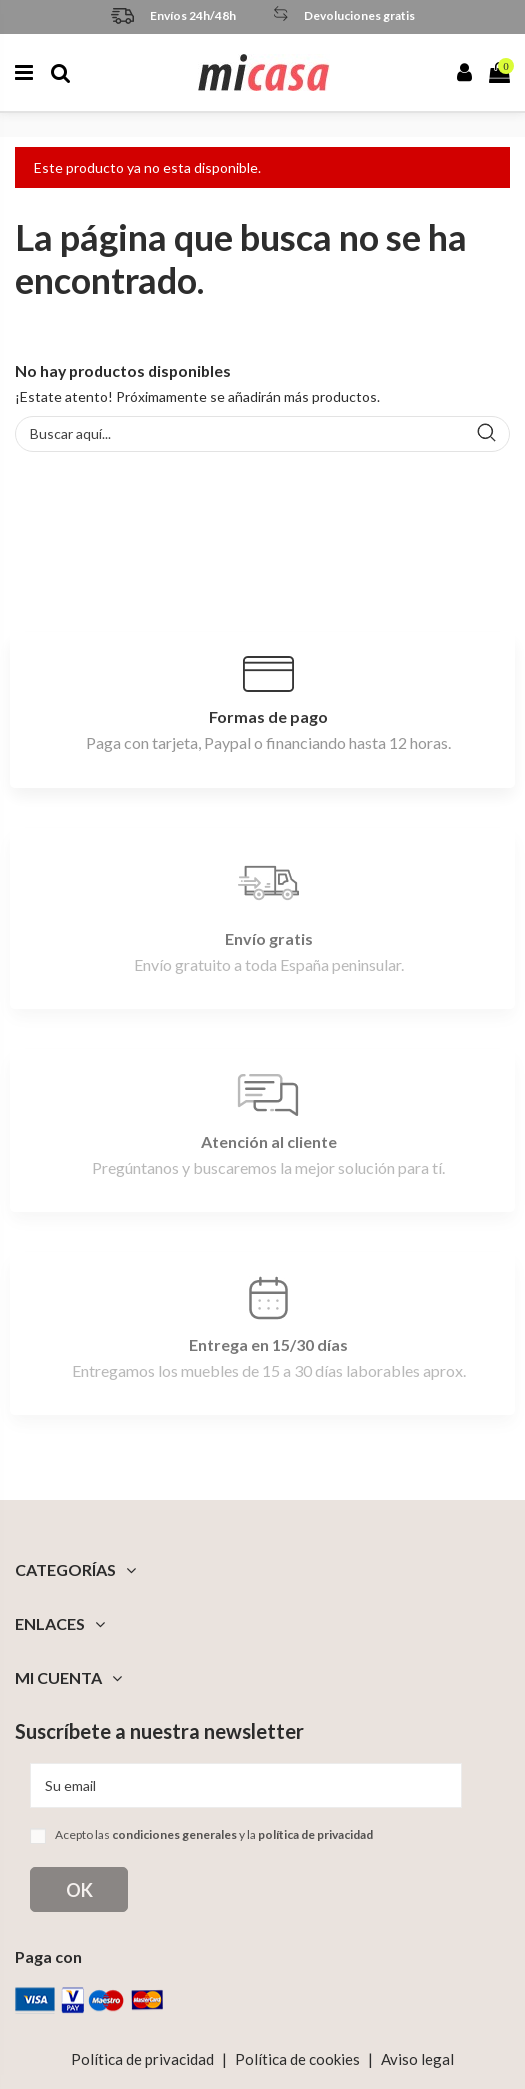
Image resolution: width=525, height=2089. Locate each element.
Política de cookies (297, 2059)
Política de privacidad (142, 2059)
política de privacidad (315, 1834)
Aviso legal (417, 2059)
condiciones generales (174, 1834)
